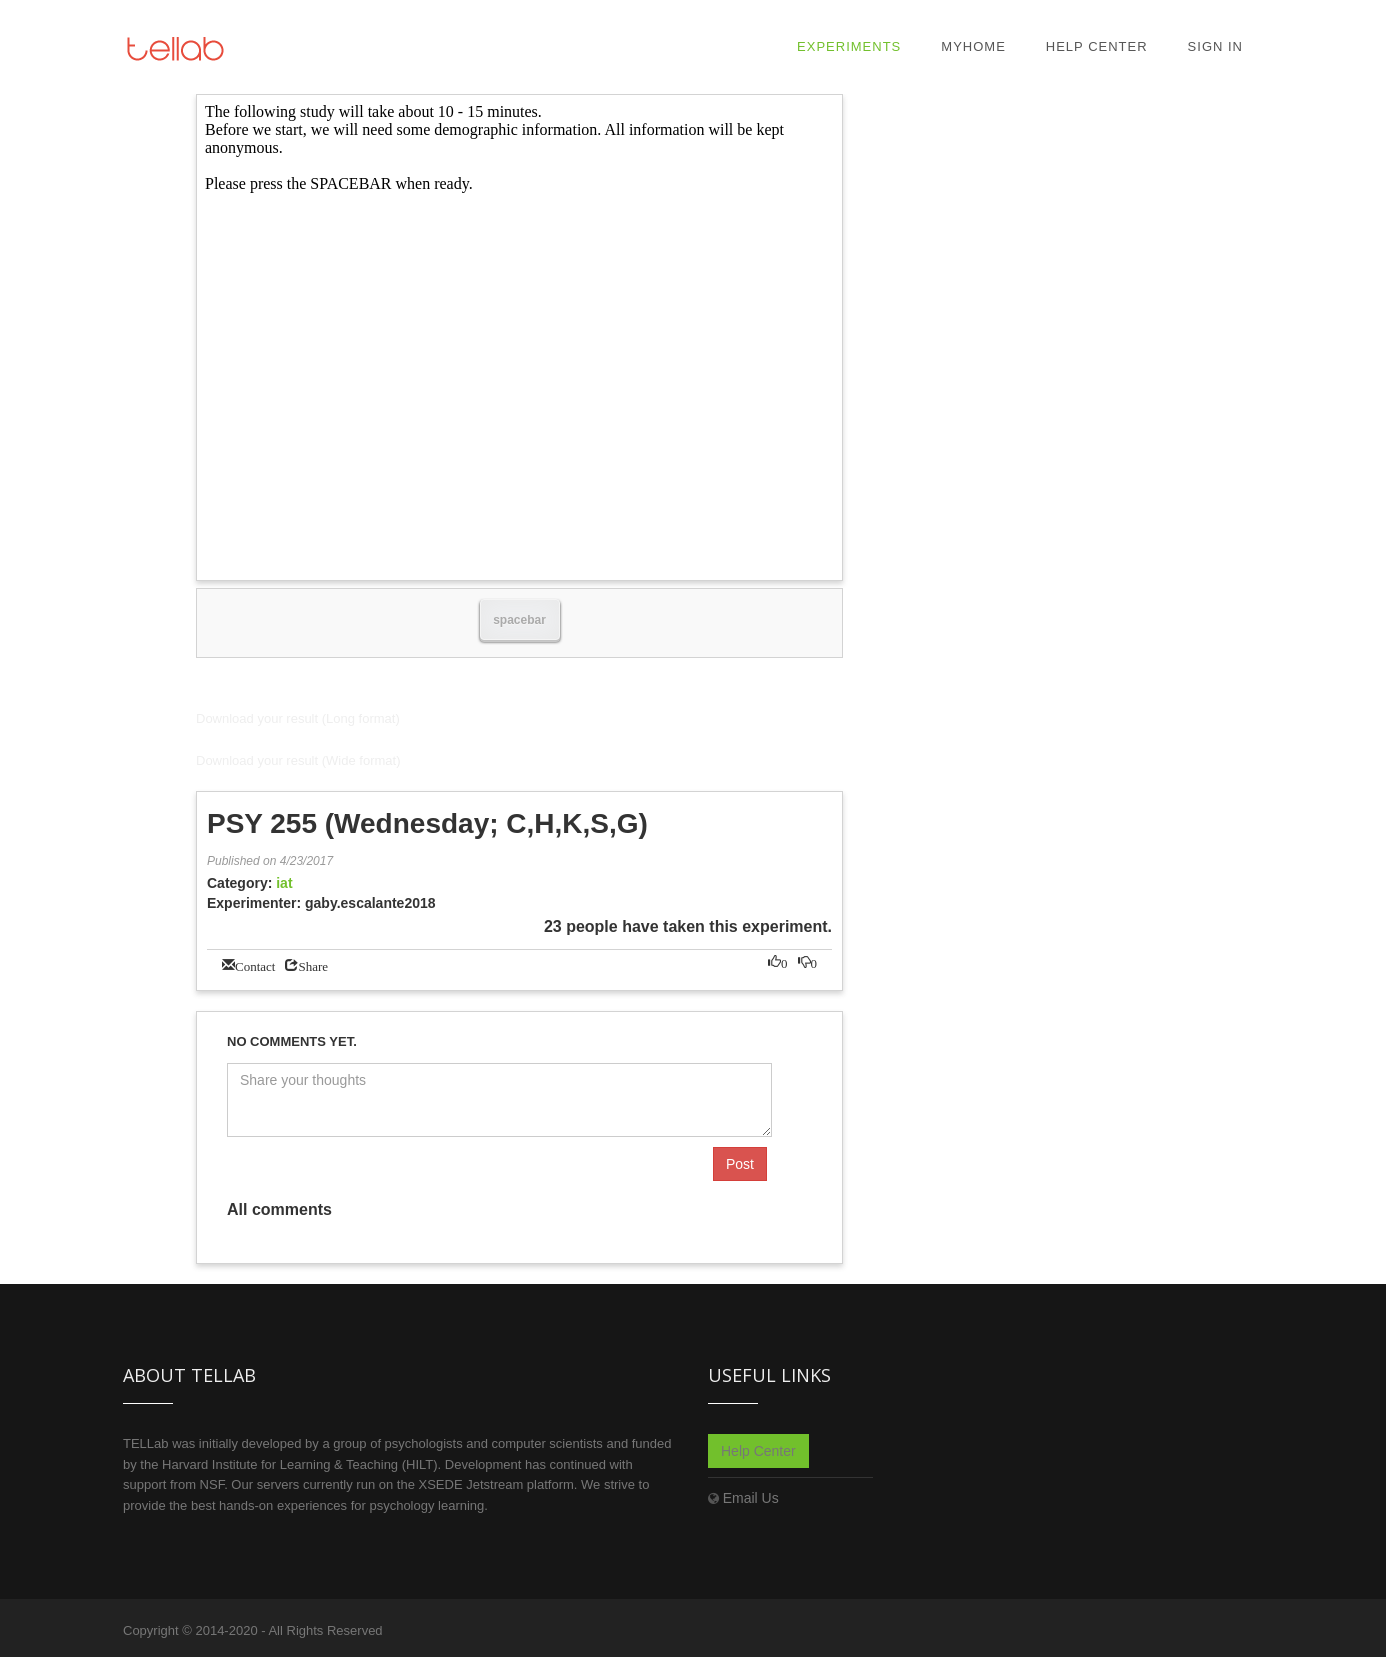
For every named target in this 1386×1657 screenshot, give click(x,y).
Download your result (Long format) (298, 718)
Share (313, 964)
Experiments (849, 46)
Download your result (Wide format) (298, 760)
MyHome (973, 46)
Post (740, 1164)
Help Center (1097, 46)
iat (284, 883)
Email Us (751, 1498)
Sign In (1215, 46)
